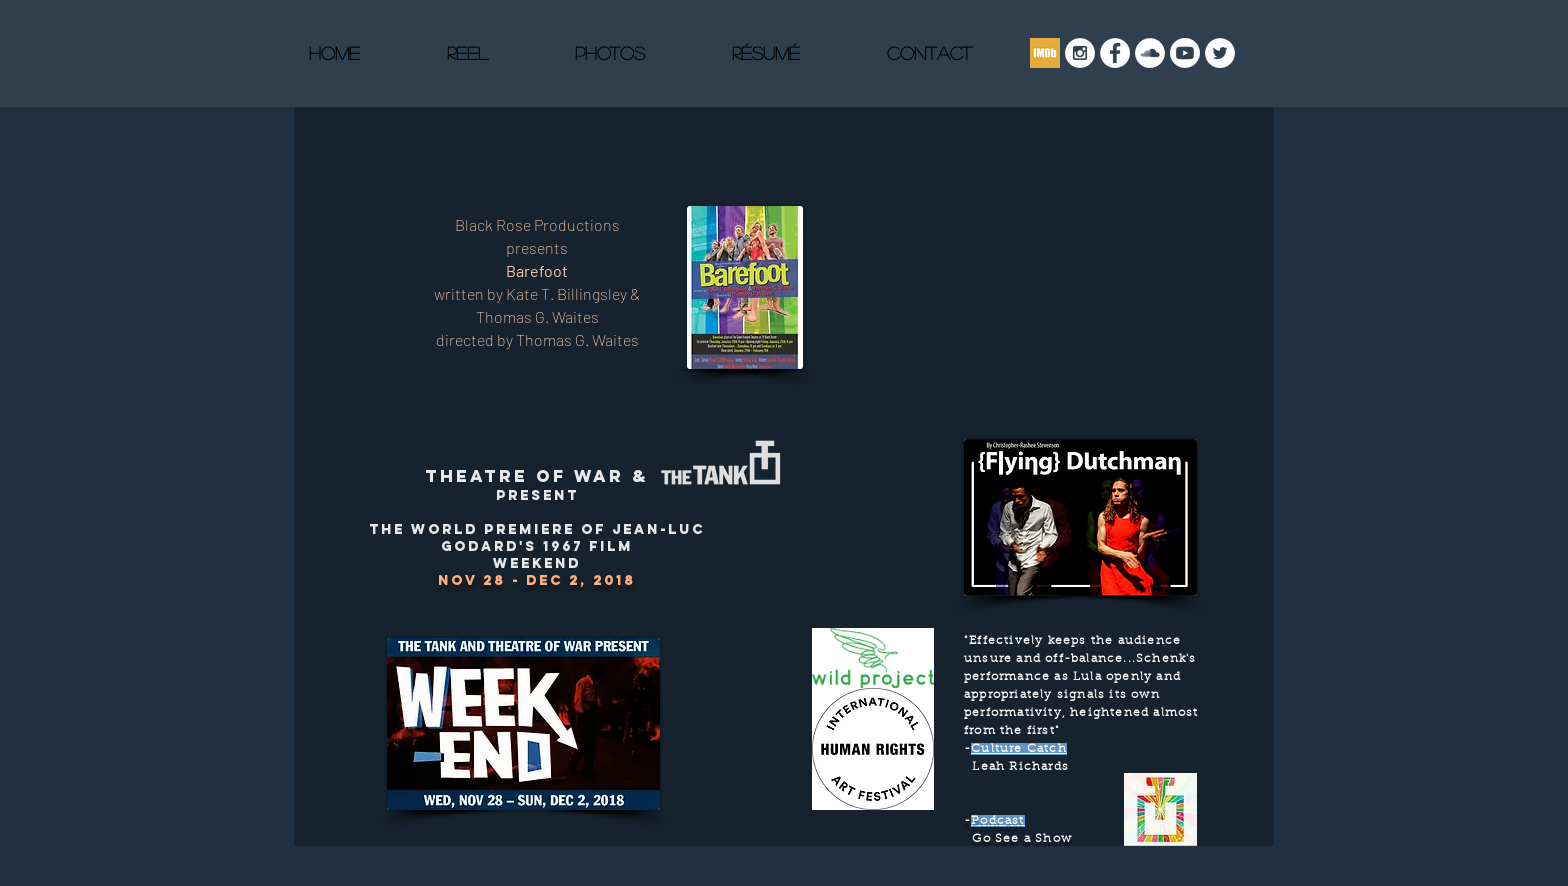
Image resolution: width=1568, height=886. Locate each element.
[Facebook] (1115, 53)
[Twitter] (1220, 53)
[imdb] (1045, 53)
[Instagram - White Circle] (1080, 53)
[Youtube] (1185, 53)
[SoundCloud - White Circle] (1150, 53)
